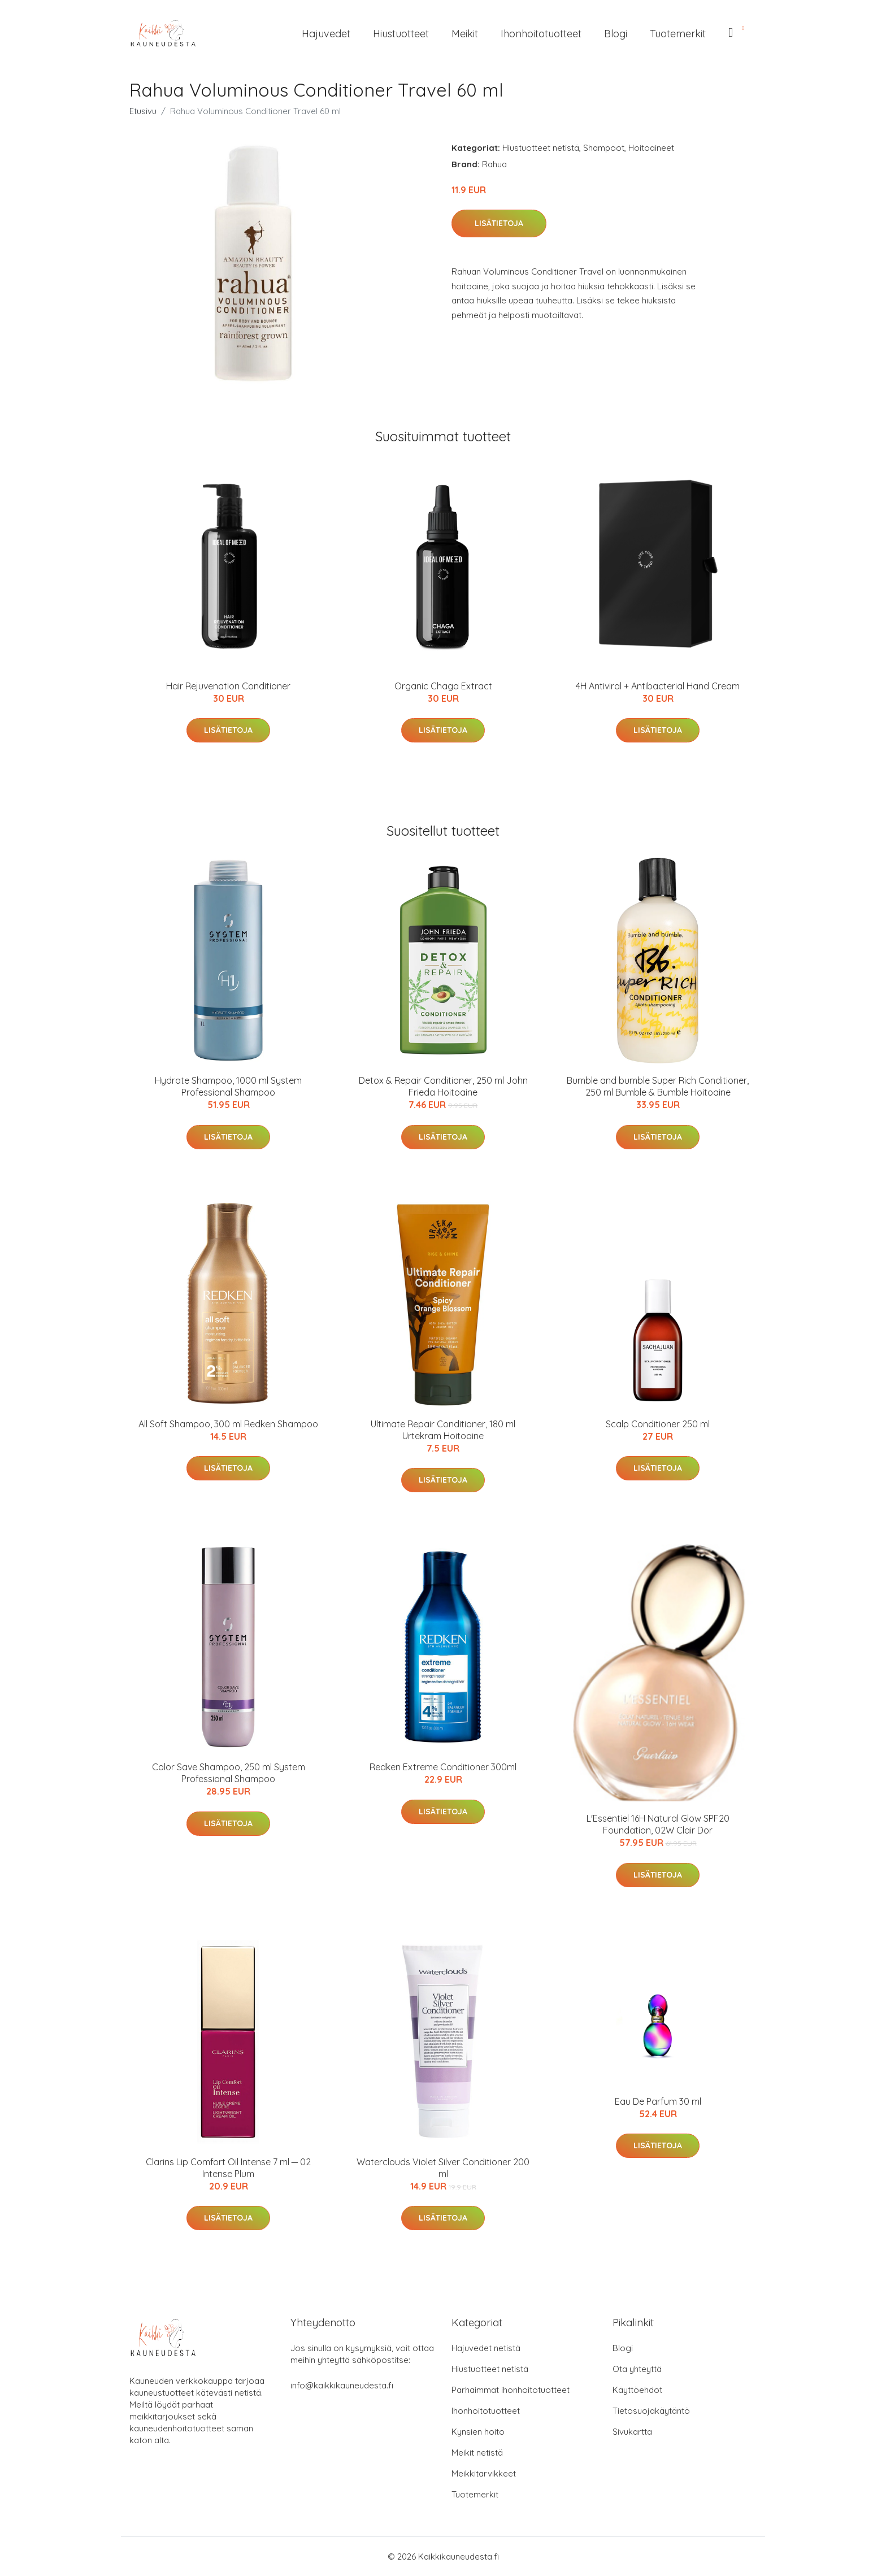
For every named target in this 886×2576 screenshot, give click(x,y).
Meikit (464, 33)
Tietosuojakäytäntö (651, 2410)
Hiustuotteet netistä (540, 147)
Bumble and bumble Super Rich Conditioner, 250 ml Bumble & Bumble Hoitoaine (658, 1086)
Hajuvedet (326, 33)
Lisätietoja (499, 223)
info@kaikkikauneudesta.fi (341, 2385)
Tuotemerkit (678, 33)
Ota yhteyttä (637, 2369)
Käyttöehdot (637, 2389)
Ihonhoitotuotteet (541, 33)
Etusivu (143, 111)
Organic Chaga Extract (443, 686)
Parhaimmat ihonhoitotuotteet (510, 2389)
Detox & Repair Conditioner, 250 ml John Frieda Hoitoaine (443, 1086)
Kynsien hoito (478, 2431)
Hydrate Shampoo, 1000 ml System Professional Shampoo (228, 1086)
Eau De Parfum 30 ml (658, 2101)
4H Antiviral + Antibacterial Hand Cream (658, 686)
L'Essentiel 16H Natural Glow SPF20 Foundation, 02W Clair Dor (658, 1824)
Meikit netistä (477, 2452)
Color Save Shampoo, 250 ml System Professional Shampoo (228, 1772)
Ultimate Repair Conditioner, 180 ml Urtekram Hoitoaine (443, 1429)
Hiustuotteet (401, 33)
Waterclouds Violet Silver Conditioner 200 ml (443, 2167)
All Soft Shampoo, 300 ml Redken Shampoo (228, 1424)
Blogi (615, 33)
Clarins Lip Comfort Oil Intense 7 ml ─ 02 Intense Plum (228, 2167)
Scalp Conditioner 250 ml (658, 1424)
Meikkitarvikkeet (483, 2473)
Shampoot (603, 147)
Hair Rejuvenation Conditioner (228, 686)
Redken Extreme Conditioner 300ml (443, 1767)
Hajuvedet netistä (485, 2348)
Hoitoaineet (651, 147)
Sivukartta (632, 2431)
